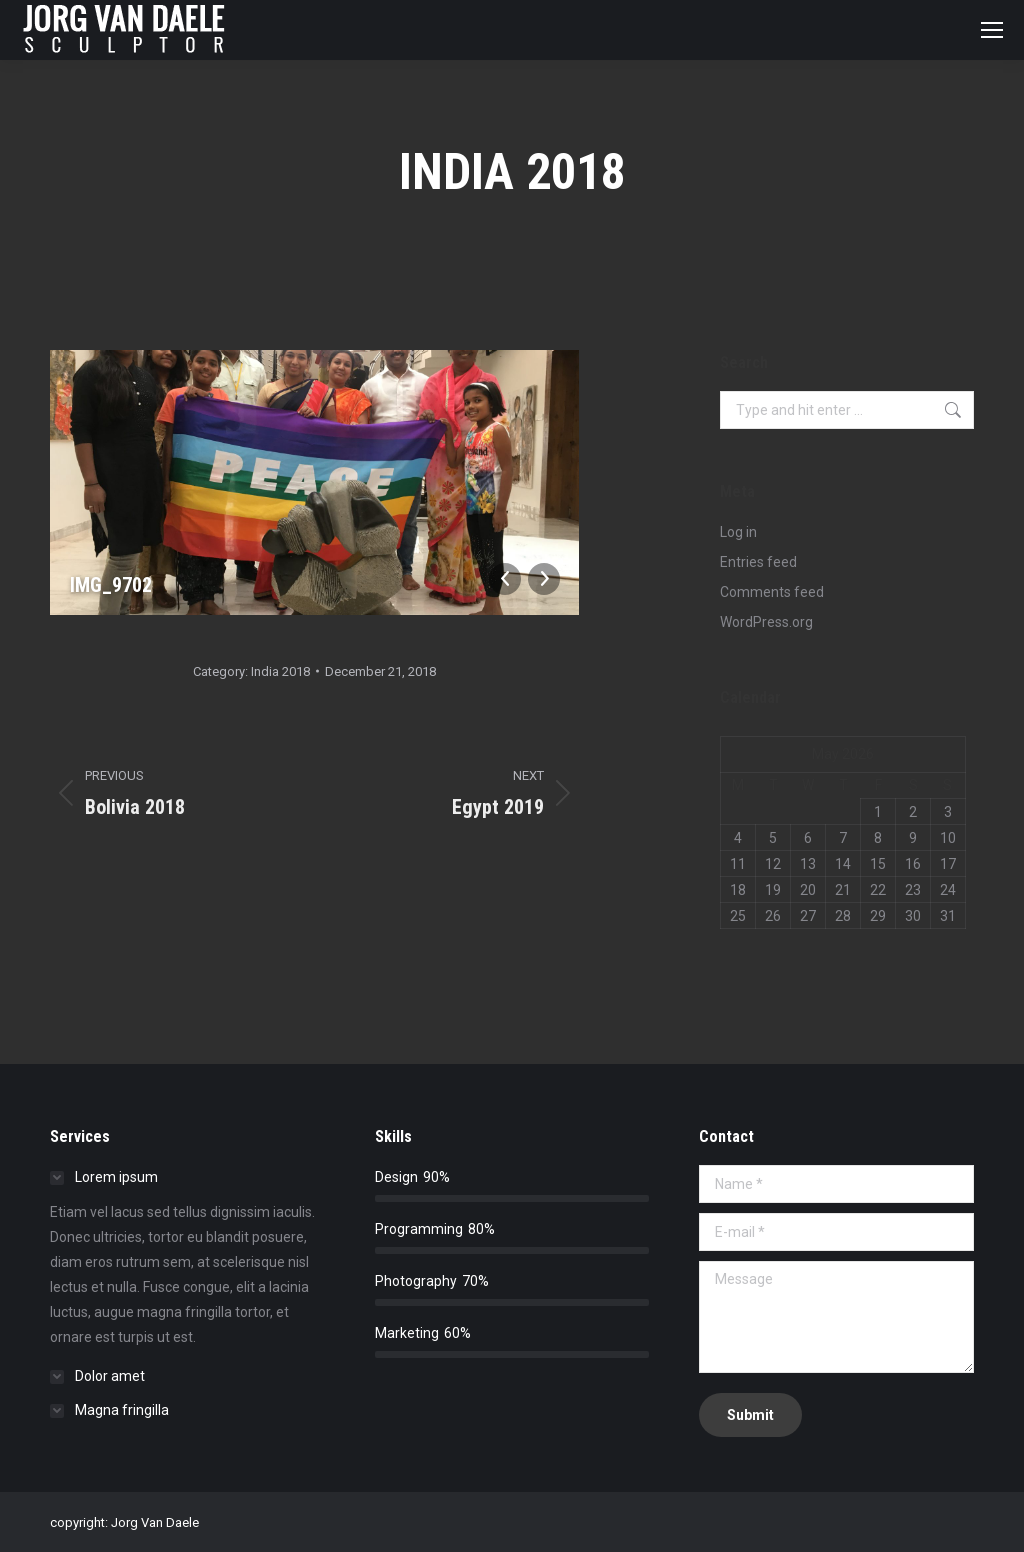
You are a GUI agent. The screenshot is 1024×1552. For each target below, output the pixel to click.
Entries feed (758, 562)
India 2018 (280, 671)
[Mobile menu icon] (992, 30)
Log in (738, 532)
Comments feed (772, 592)
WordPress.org (766, 622)
